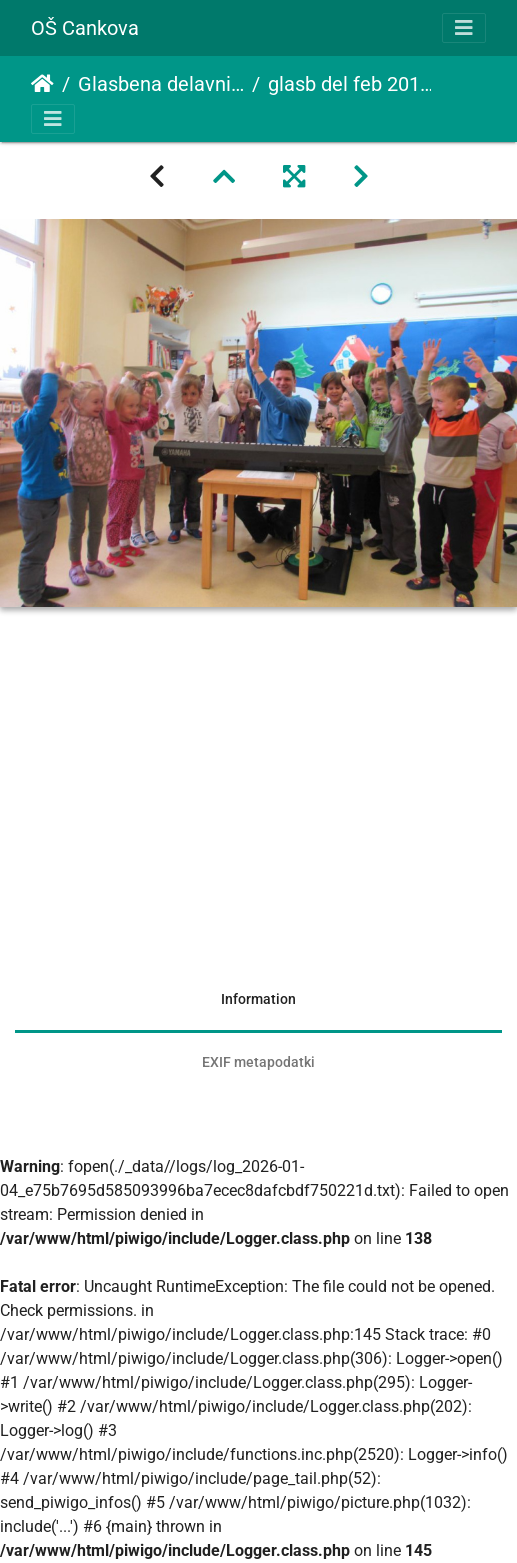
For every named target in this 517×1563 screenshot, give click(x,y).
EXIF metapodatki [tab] (258, 1062)
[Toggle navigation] (464, 28)
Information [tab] (258, 999)
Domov (42, 84)
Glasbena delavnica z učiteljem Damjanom (161, 84)
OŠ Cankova (85, 28)
